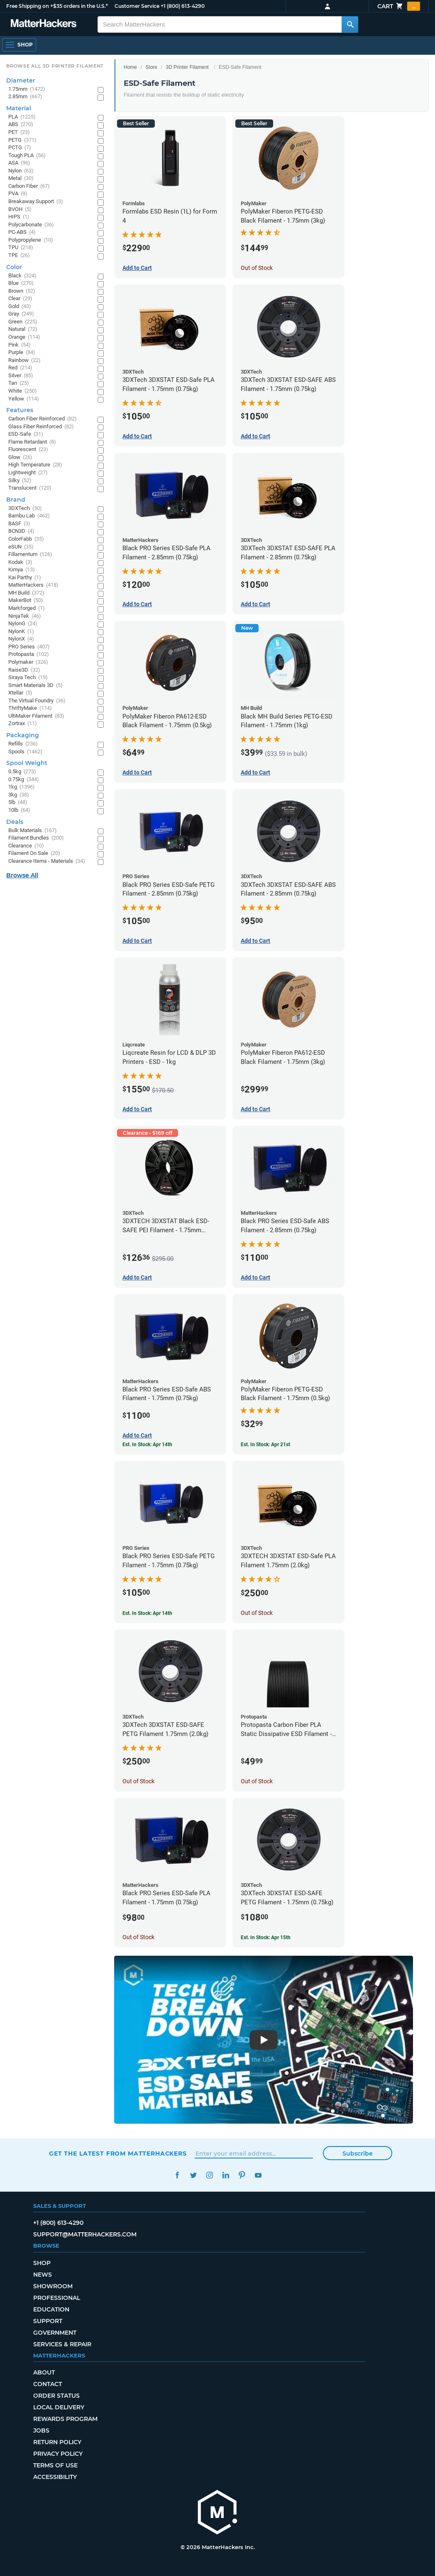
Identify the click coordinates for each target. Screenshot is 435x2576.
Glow (20, 457)
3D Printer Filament (187, 67)
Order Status (56, 2395)
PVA (17, 194)
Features (19, 410)
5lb (17, 802)
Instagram (209, 2175)
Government (54, 2332)
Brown (21, 291)
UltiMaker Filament (36, 716)
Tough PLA (27, 156)
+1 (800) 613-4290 (183, 6)
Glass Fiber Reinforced (41, 427)
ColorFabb (26, 539)
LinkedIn (225, 2175)
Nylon (21, 171)
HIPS (18, 217)
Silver (20, 376)
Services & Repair (62, 2344)
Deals (14, 821)
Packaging (22, 735)
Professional (56, 2298)
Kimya (21, 570)
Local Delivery (58, 2407)
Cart (398, 6)
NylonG (22, 624)
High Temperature (35, 465)
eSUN (21, 547)
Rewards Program (65, 2419)
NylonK (21, 632)
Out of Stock (257, 268)
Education (51, 2309)
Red (20, 368)
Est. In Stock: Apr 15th (266, 1937)
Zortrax (22, 724)
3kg (18, 795)
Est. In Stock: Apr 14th (147, 1613)
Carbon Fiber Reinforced (42, 419)
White (22, 391)
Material (18, 108)
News (42, 2274)
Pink (19, 345)
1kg (21, 787)
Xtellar (20, 693)
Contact (47, 2384)
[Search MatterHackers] (350, 24)
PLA (22, 117)
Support (47, 2321)
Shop (42, 2263)
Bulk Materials (32, 831)
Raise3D (24, 670)
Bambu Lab (29, 516)
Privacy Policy (58, 2453)
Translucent (29, 488)
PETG (22, 140)
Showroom (53, 2286)
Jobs (41, 2430)
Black (22, 276)
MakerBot (25, 601)
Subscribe (357, 2153)
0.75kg (23, 780)
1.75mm (26, 89)
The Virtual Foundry (37, 701)
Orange (24, 337)
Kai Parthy (24, 578)
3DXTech (25, 508)
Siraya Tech (28, 678)
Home (130, 67)
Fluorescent (28, 450)
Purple (21, 353)
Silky (20, 481)
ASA (19, 163)
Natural (22, 329)
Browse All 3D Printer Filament (55, 66)
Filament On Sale (34, 853)
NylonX (21, 639)
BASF (19, 524)
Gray (21, 314)
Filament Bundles (36, 838)
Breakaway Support (35, 202)
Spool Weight (26, 763)
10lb (19, 810)
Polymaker (28, 662)
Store (151, 67)
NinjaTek (24, 616)
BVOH (20, 210)
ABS (20, 125)
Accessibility (55, 2477)
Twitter (193, 2175)
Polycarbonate (31, 225)
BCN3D (21, 531)
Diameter (20, 80)
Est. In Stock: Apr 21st (265, 1444)
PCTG (19, 148)
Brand (15, 499)
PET (19, 132)
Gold (19, 307)
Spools (25, 752)
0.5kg (22, 772)
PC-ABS (22, 232)
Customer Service (137, 6)
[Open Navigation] (19, 44)
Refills (23, 744)
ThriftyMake (30, 708)
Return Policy (57, 2442)
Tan (18, 383)
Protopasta (28, 654)
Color (14, 267)
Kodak (20, 562)
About (44, 2372)
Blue (21, 283)
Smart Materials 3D (35, 686)
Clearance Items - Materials (46, 861)
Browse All (22, 875)
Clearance (26, 846)
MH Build (26, 593)
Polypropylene (30, 240)
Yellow (23, 399)
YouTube (258, 2175)
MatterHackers (33, 585)
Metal (21, 178)
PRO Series (29, 647)
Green (22, 322)
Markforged (26, 608)
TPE (19, 256)
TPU (20, 248)
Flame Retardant (32, 442)
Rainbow (24, 360)
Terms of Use (55, 2465)
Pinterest (242, 2175)
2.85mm (25, 97)
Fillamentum (30, 554)
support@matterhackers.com (85, 2234)
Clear (20, 299)
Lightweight (28, 473)
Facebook (177, 2175)
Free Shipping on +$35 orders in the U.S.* (57, 6)
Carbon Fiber (29, 186)
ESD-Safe (25, 434)
